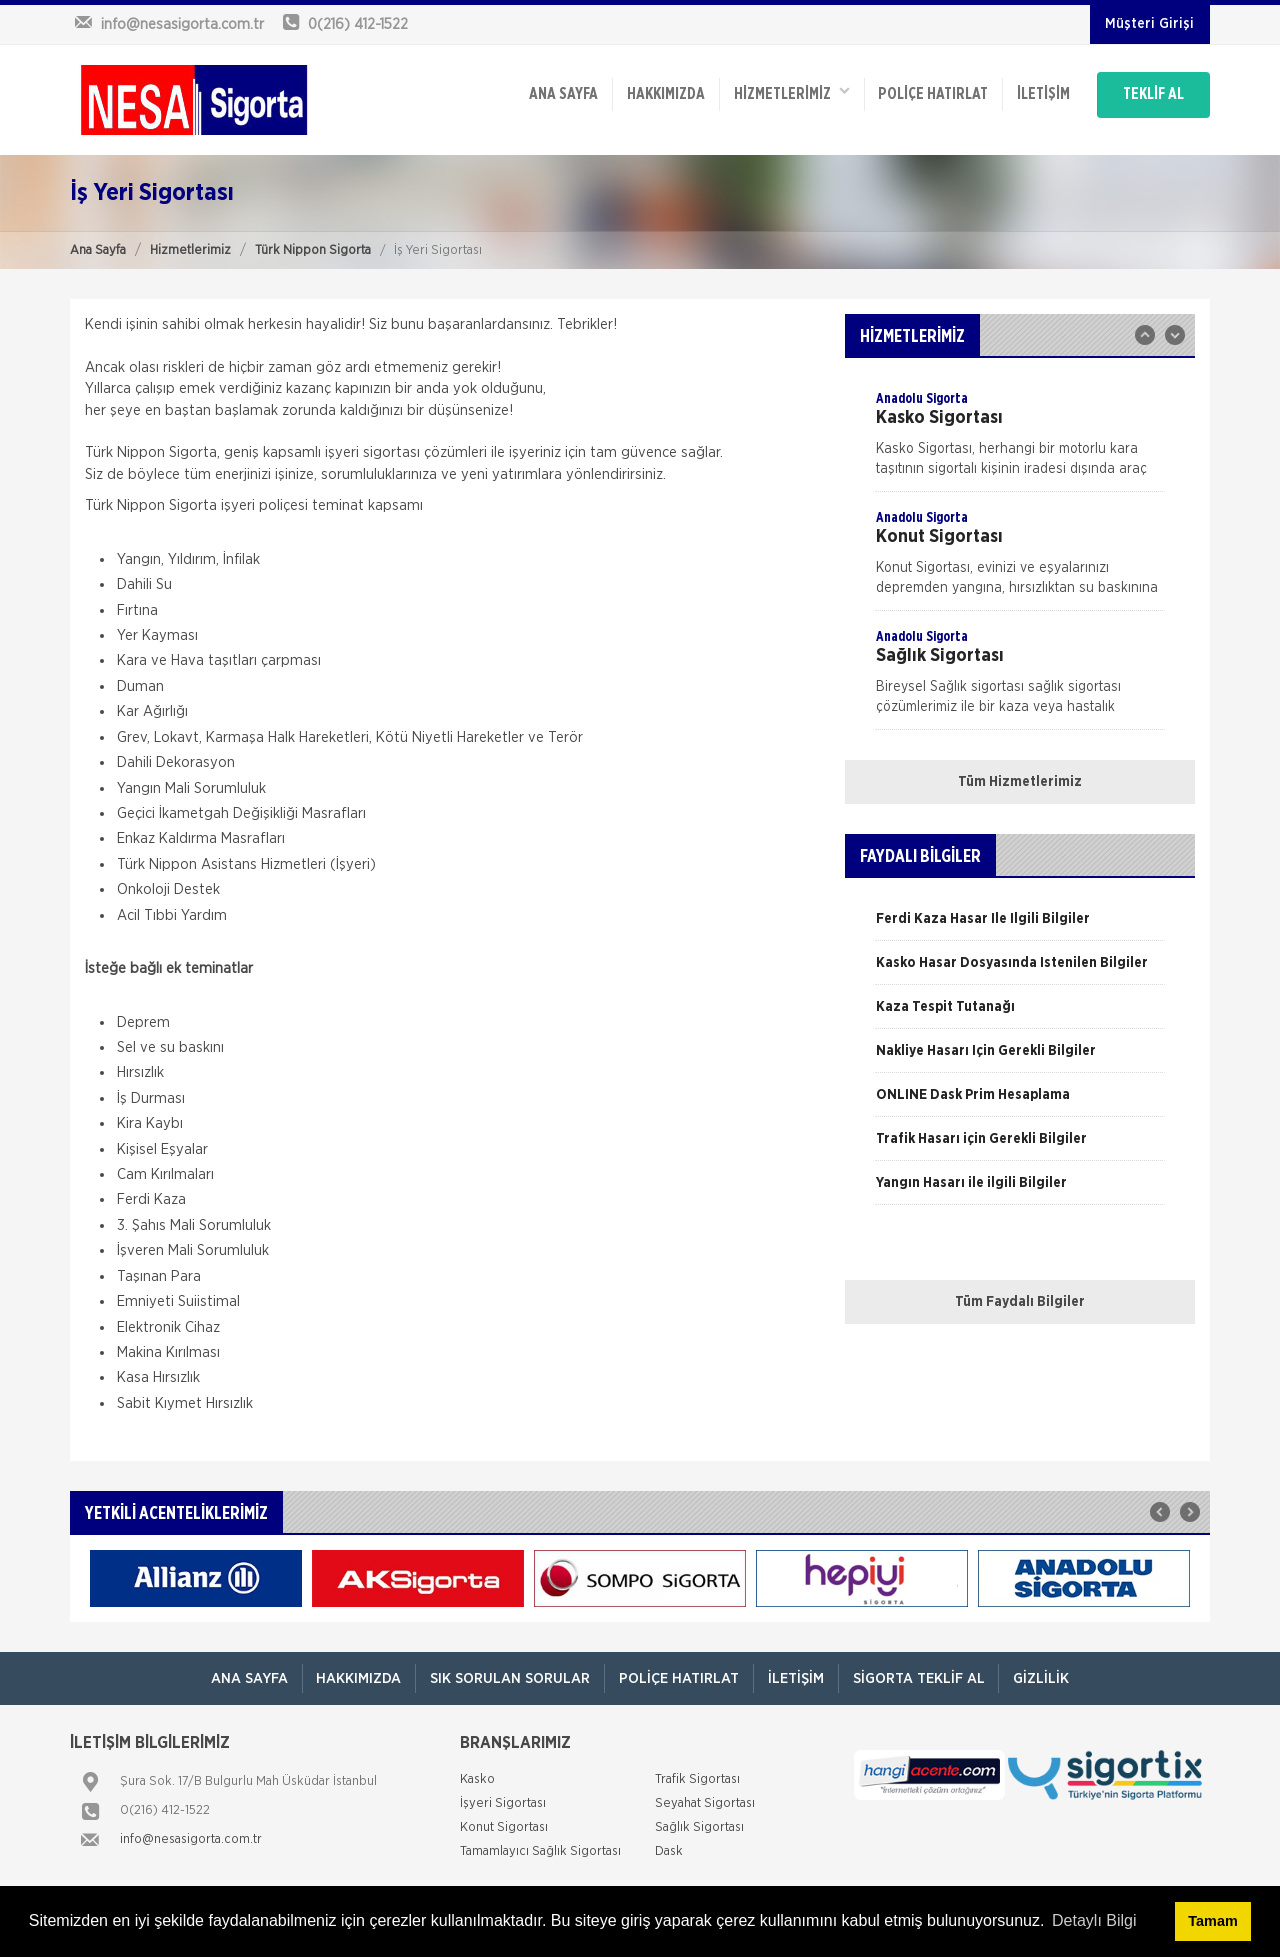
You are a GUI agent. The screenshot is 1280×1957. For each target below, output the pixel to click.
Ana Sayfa (98, 250)
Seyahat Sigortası (705, 1804)
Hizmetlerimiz (190, 250)
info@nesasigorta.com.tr (191, 1840)
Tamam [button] (1212, 1921)
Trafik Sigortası (697, 1780)
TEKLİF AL (1149, 92)
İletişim (1031, 92)
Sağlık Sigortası (699, 1828)
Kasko (477, 1780)
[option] (1020, 440)
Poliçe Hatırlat (919, 92)
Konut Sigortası (504, 1828)
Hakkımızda (647, 92)
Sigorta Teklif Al (922, 1678)
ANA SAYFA (542, 92)
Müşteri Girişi (1149, 24)
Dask (669, 1852)
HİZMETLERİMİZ (775, 90)
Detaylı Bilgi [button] (1094, 1920)
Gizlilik (1048, 1678)
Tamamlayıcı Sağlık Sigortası (540, 1852)
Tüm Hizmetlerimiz (1020, 782)
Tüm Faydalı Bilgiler (1020, 1302)
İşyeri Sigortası (503, 1804)
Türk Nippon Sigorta (313, 250)
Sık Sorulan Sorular (507, 1678)
